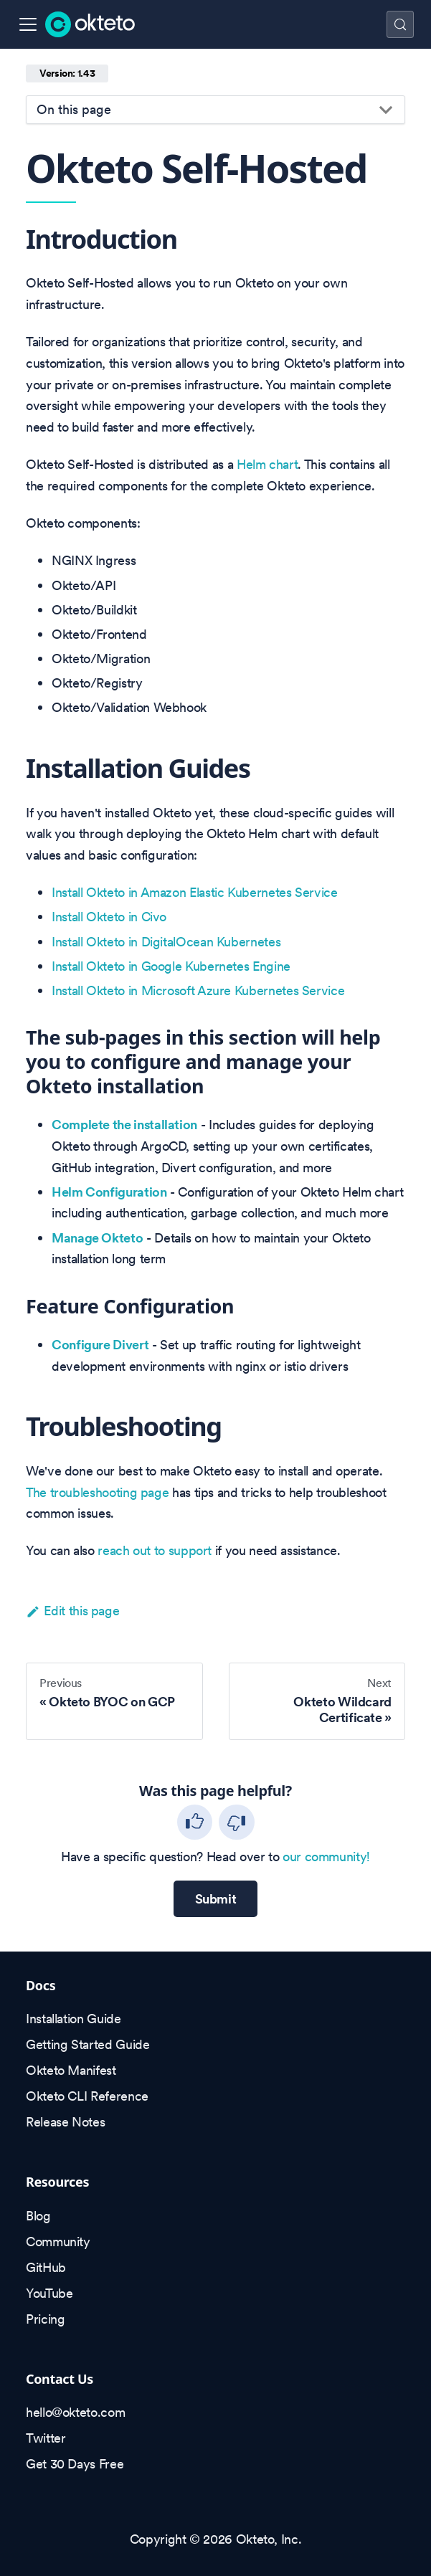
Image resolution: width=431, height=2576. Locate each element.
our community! (326, 1856)
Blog (38, 2215)
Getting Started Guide (87, 2044)
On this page (74, 109)
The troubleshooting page (97, 1492)
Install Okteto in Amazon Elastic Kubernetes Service (195, 892)
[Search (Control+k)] (400, 24)
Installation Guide (73, 2018)
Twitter (45, 2438)
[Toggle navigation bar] (28, 24)
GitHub (46, 2267)
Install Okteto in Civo (109, 916)
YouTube (49, 2293)
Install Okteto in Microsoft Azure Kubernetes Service (198, 990)
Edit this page (72, 1610)
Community (58, 2241)
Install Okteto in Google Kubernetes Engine (171, 966)
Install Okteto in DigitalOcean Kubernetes (166, 941)
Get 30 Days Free (74, 2464)
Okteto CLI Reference (87, 2096)
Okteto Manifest (71, 2070)
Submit (216, 1899)
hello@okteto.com (75, 2412)
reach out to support (155, 1550)
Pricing (45, 2319)
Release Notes (65, 2122)
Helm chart (267, 464)
